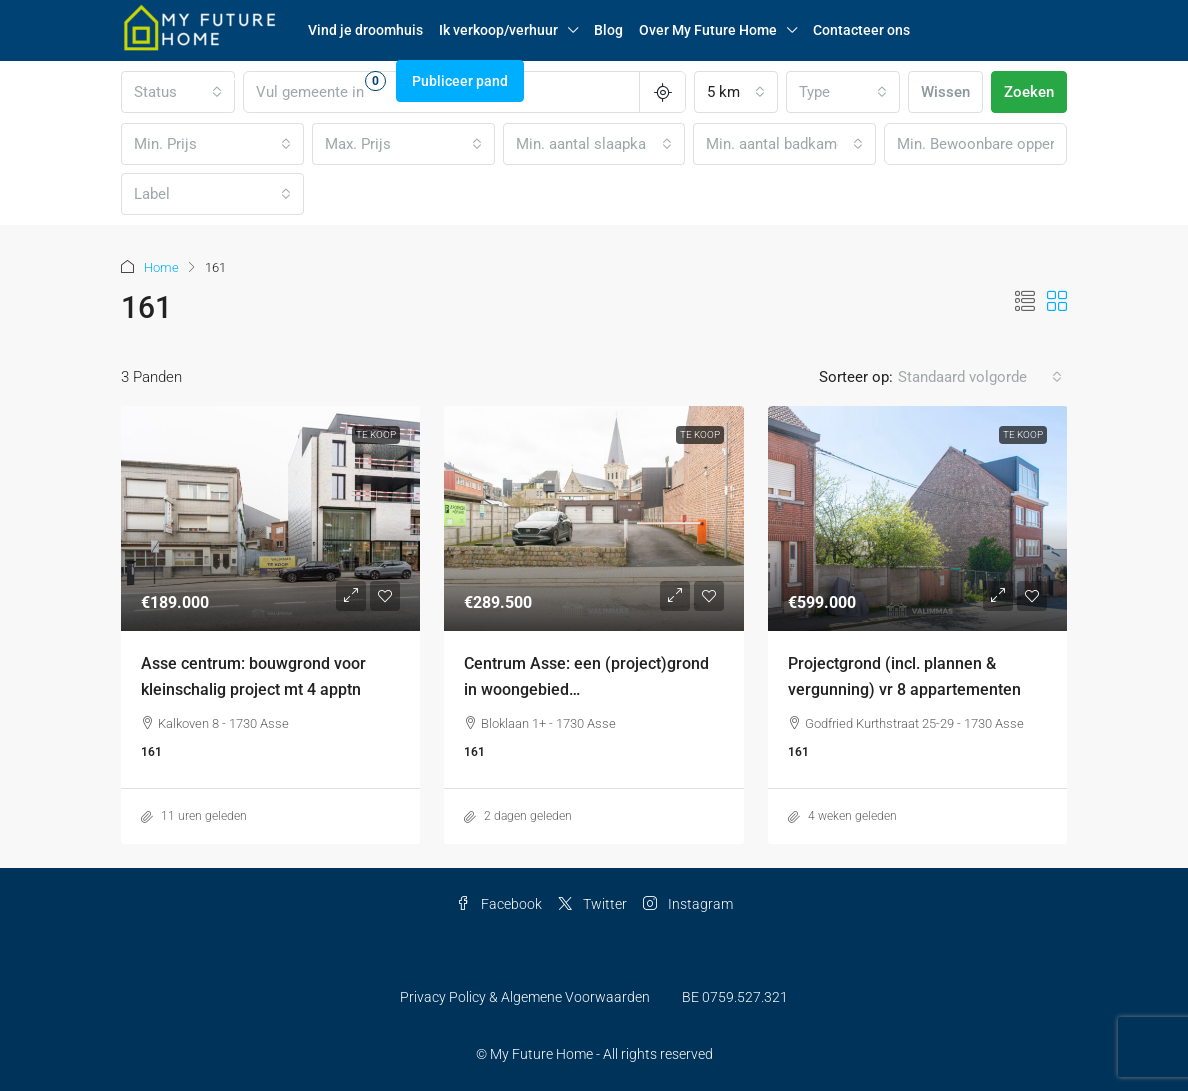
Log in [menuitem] (150, 81)
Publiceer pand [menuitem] (460, 81)
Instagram (688, 904)
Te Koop (376, 434)
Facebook (499, 904)
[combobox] (736, 92)
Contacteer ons (861, 30)
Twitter (592, 904)
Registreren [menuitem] (227, 81)
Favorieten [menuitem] (335, 81)
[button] (1025, 302)
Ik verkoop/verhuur (498, 30)
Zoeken (1029, 92)
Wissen (945, 92)
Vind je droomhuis (365, 30)
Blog (608, 30)
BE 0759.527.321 (735, 997)
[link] (271, 518)
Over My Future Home (708, 30)
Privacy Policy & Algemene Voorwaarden (525, 997)
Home (161, 267)
